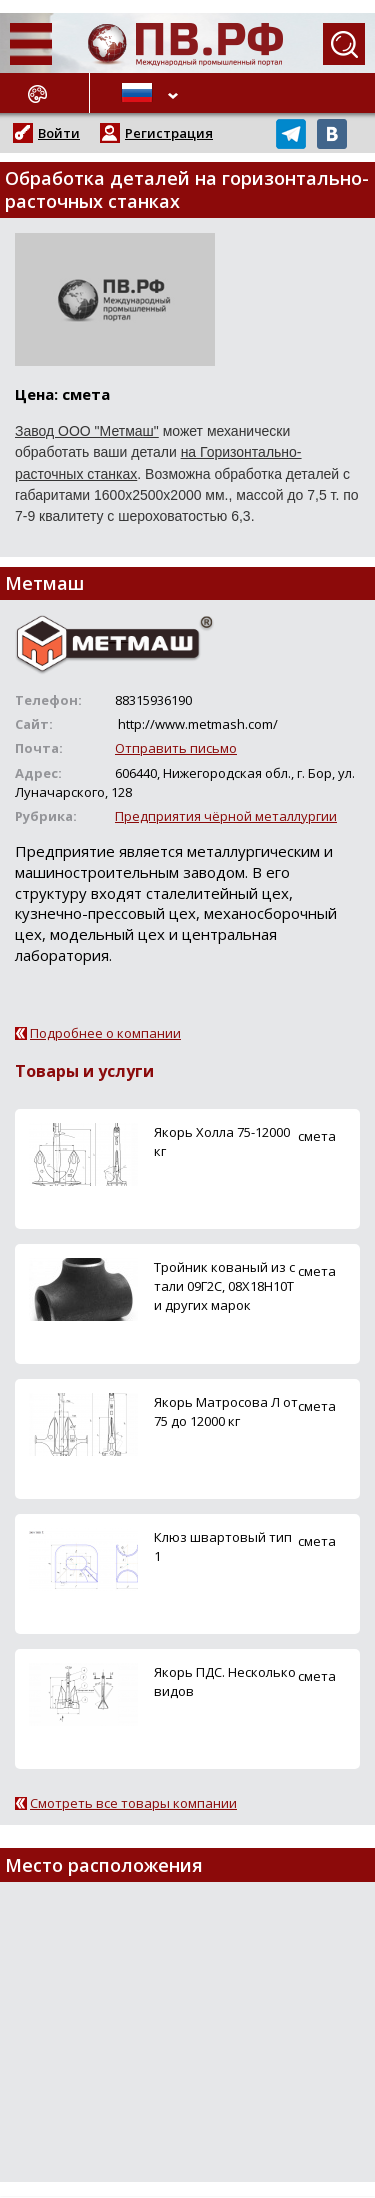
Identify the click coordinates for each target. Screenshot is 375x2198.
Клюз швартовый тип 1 (223, 1546)
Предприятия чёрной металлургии (226, 816)
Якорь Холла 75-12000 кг (222, 1141)
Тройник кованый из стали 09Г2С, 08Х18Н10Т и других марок (224, 1286)
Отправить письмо (176, 748)
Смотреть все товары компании (133, 1803)
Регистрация (169, 133)
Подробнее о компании (105, 1033)
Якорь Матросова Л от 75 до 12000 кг (226, 1411)
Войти (59, 133)
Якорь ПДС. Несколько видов (225, 1681)
